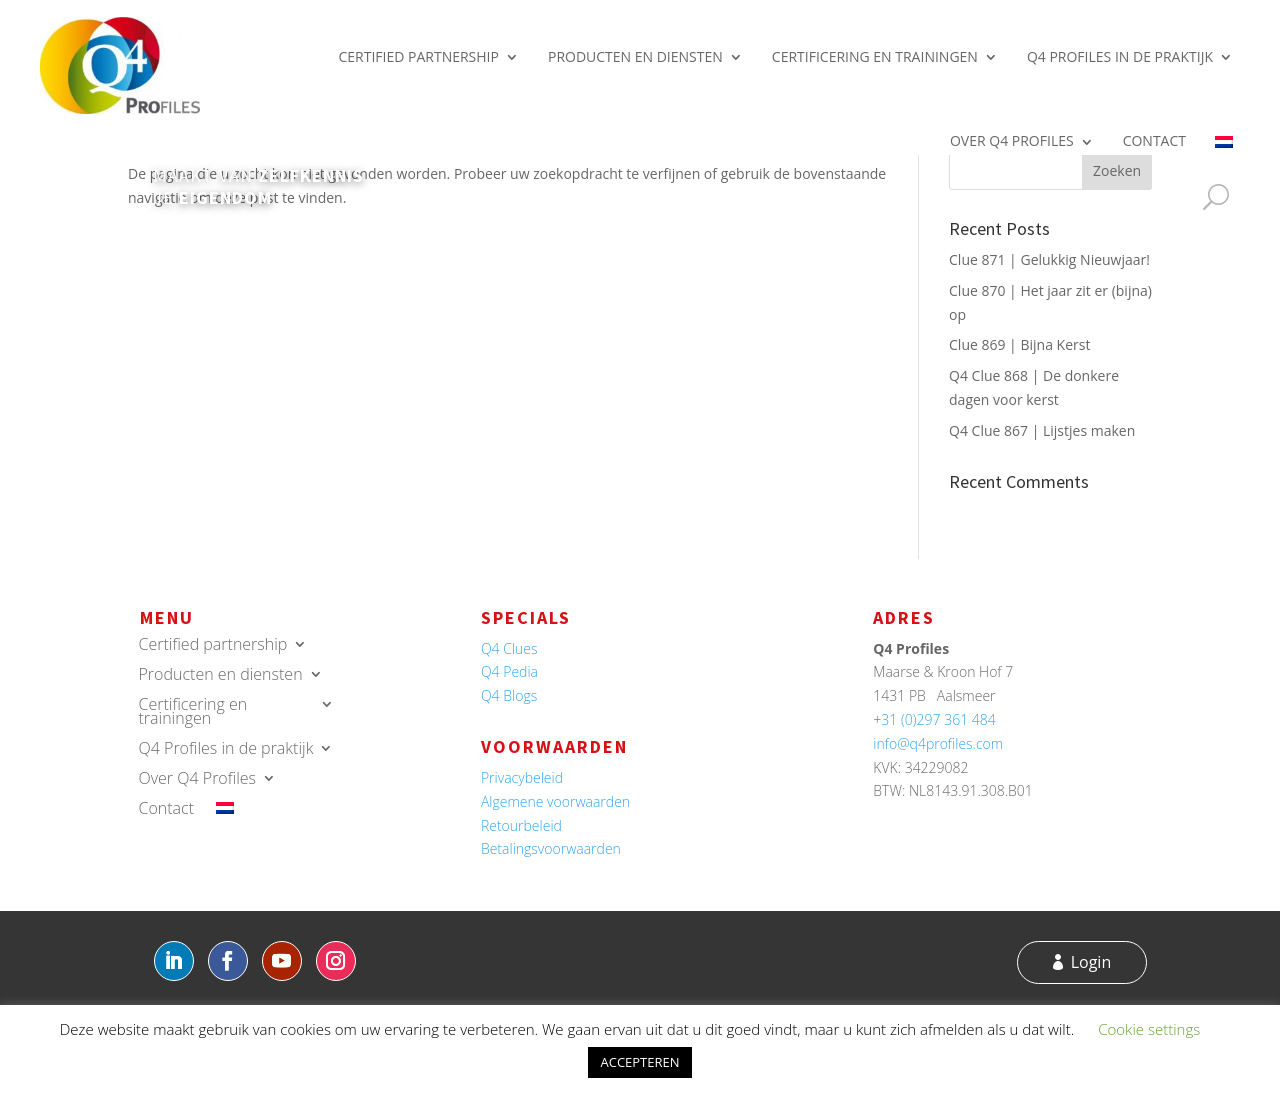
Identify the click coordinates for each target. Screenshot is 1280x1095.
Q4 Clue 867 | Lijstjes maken (1042, 430)
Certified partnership (418, 56)
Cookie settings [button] (1149, 1029)
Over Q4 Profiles (1012, 140)
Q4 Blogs (509, 695)
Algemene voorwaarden (555, 801)
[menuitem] (1224, 141)
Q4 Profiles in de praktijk (1120, 56)
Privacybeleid (522, 777)
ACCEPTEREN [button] (639, 1062)
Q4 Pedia (509, 671)
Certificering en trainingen (875, 56)
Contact (1154, 140)
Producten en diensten (635, 56)
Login (1091, 962)
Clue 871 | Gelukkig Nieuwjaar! (1049, 259)
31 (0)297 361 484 (938, 719)
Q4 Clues (509, 648)
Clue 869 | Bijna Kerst (1019, 344)
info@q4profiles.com (938, 743)
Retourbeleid (521, 825)
